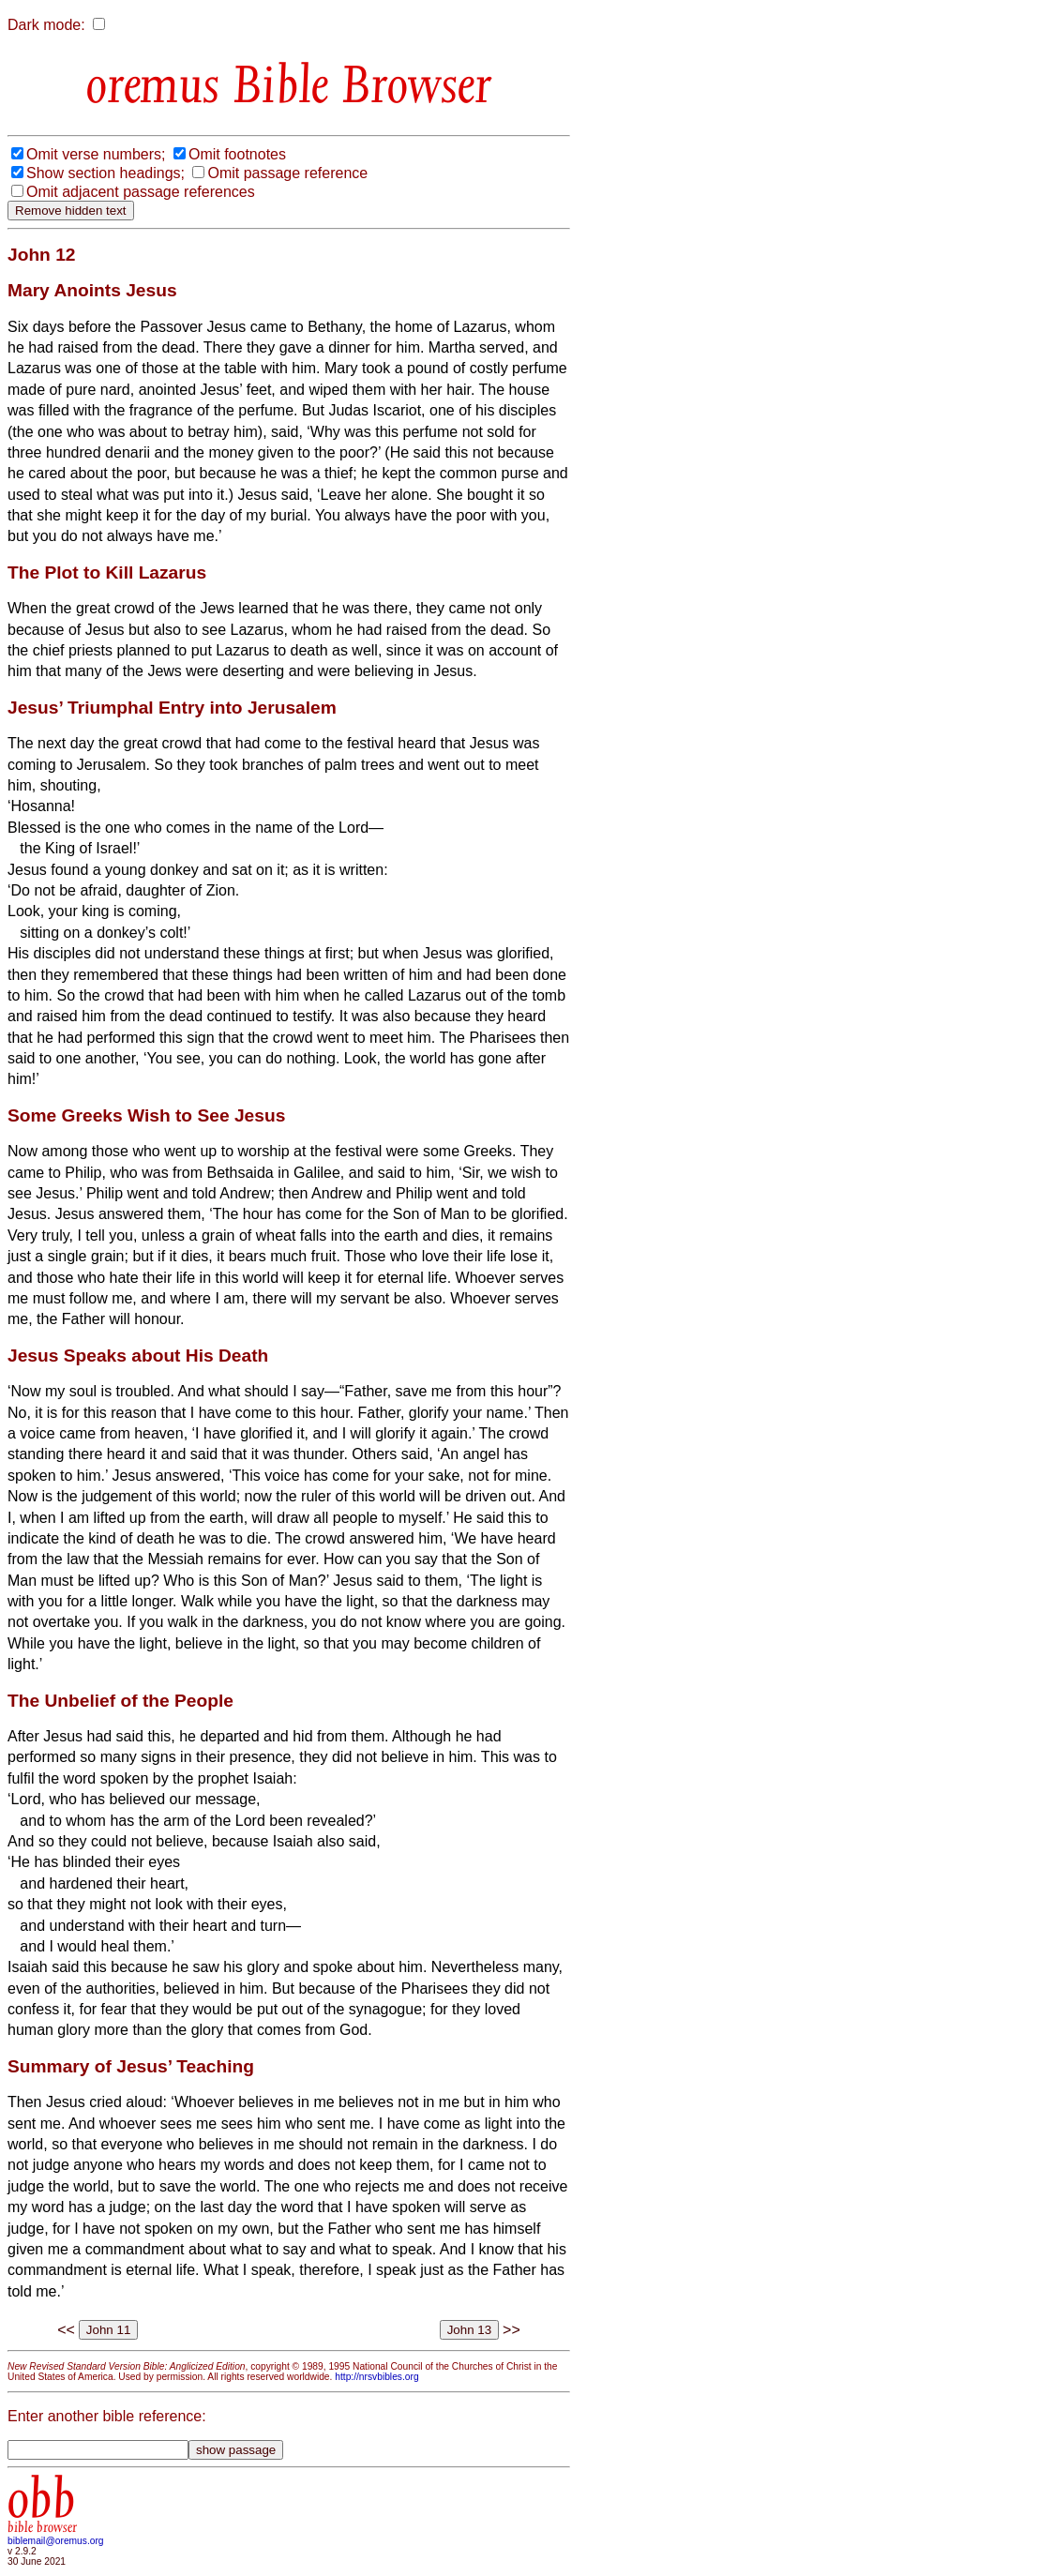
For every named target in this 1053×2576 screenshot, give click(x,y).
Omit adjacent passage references (140, 192)
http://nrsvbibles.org (376, 2377)
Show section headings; (105, 173)
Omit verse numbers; (95, 154)
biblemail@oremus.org (56, 2541)
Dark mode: (46, 25)
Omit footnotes (237, 154)
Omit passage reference (287, 173)
